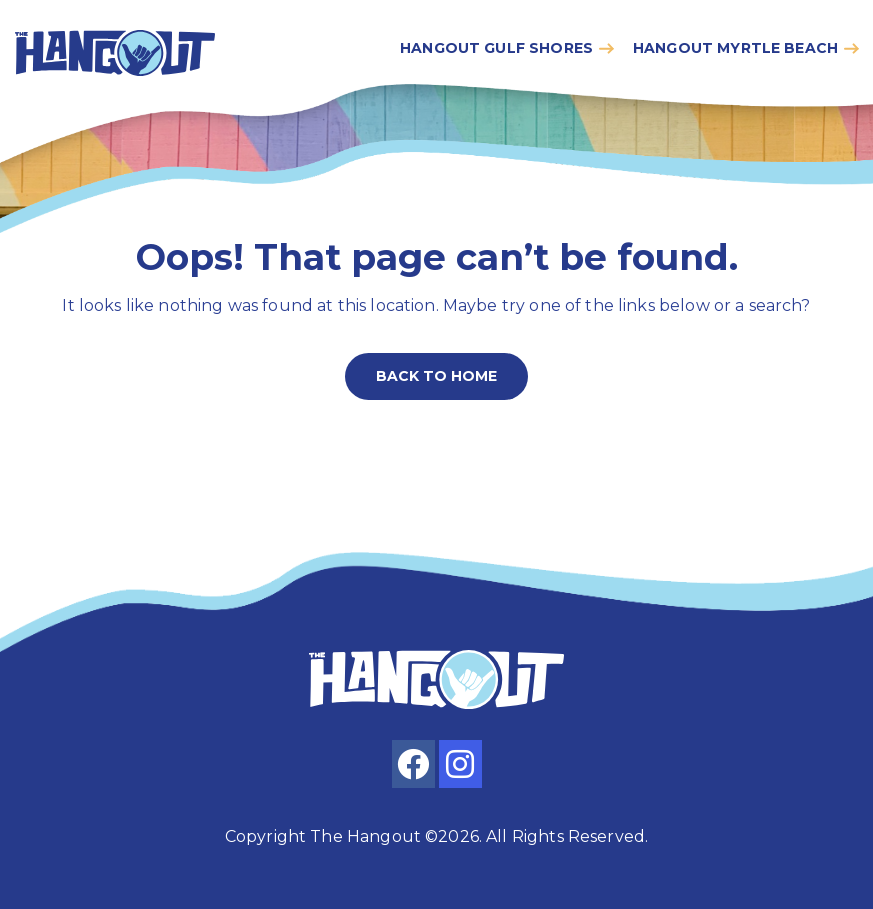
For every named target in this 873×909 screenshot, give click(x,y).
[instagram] (460, 764)
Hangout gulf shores (496, 48)
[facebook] (413, 764)
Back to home (436, 376)
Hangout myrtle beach (735, 48)
